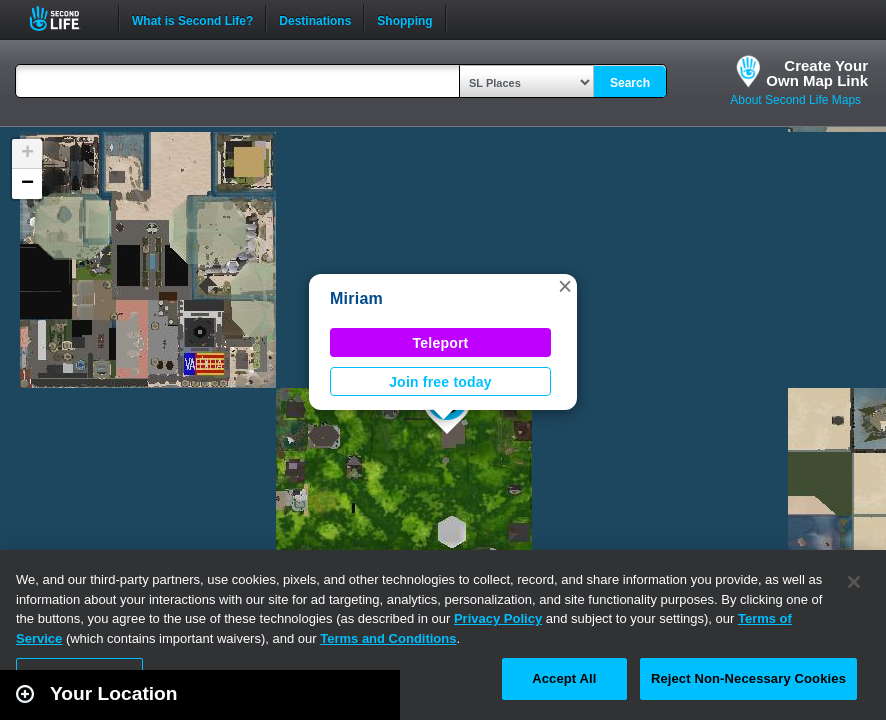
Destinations (315, 19)
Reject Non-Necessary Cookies (748, 678)
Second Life (65, 18)
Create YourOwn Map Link (817, 73)
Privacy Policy (498, 618)
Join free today (440, 382)
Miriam (356, 298)
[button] (565, 286)
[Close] (854, 582)
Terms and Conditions (388, 638)
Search (630, 83)
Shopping (404, 19)
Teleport (441, 343)
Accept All (564, 678)
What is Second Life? (192, 19)
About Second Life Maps (795, 100)
